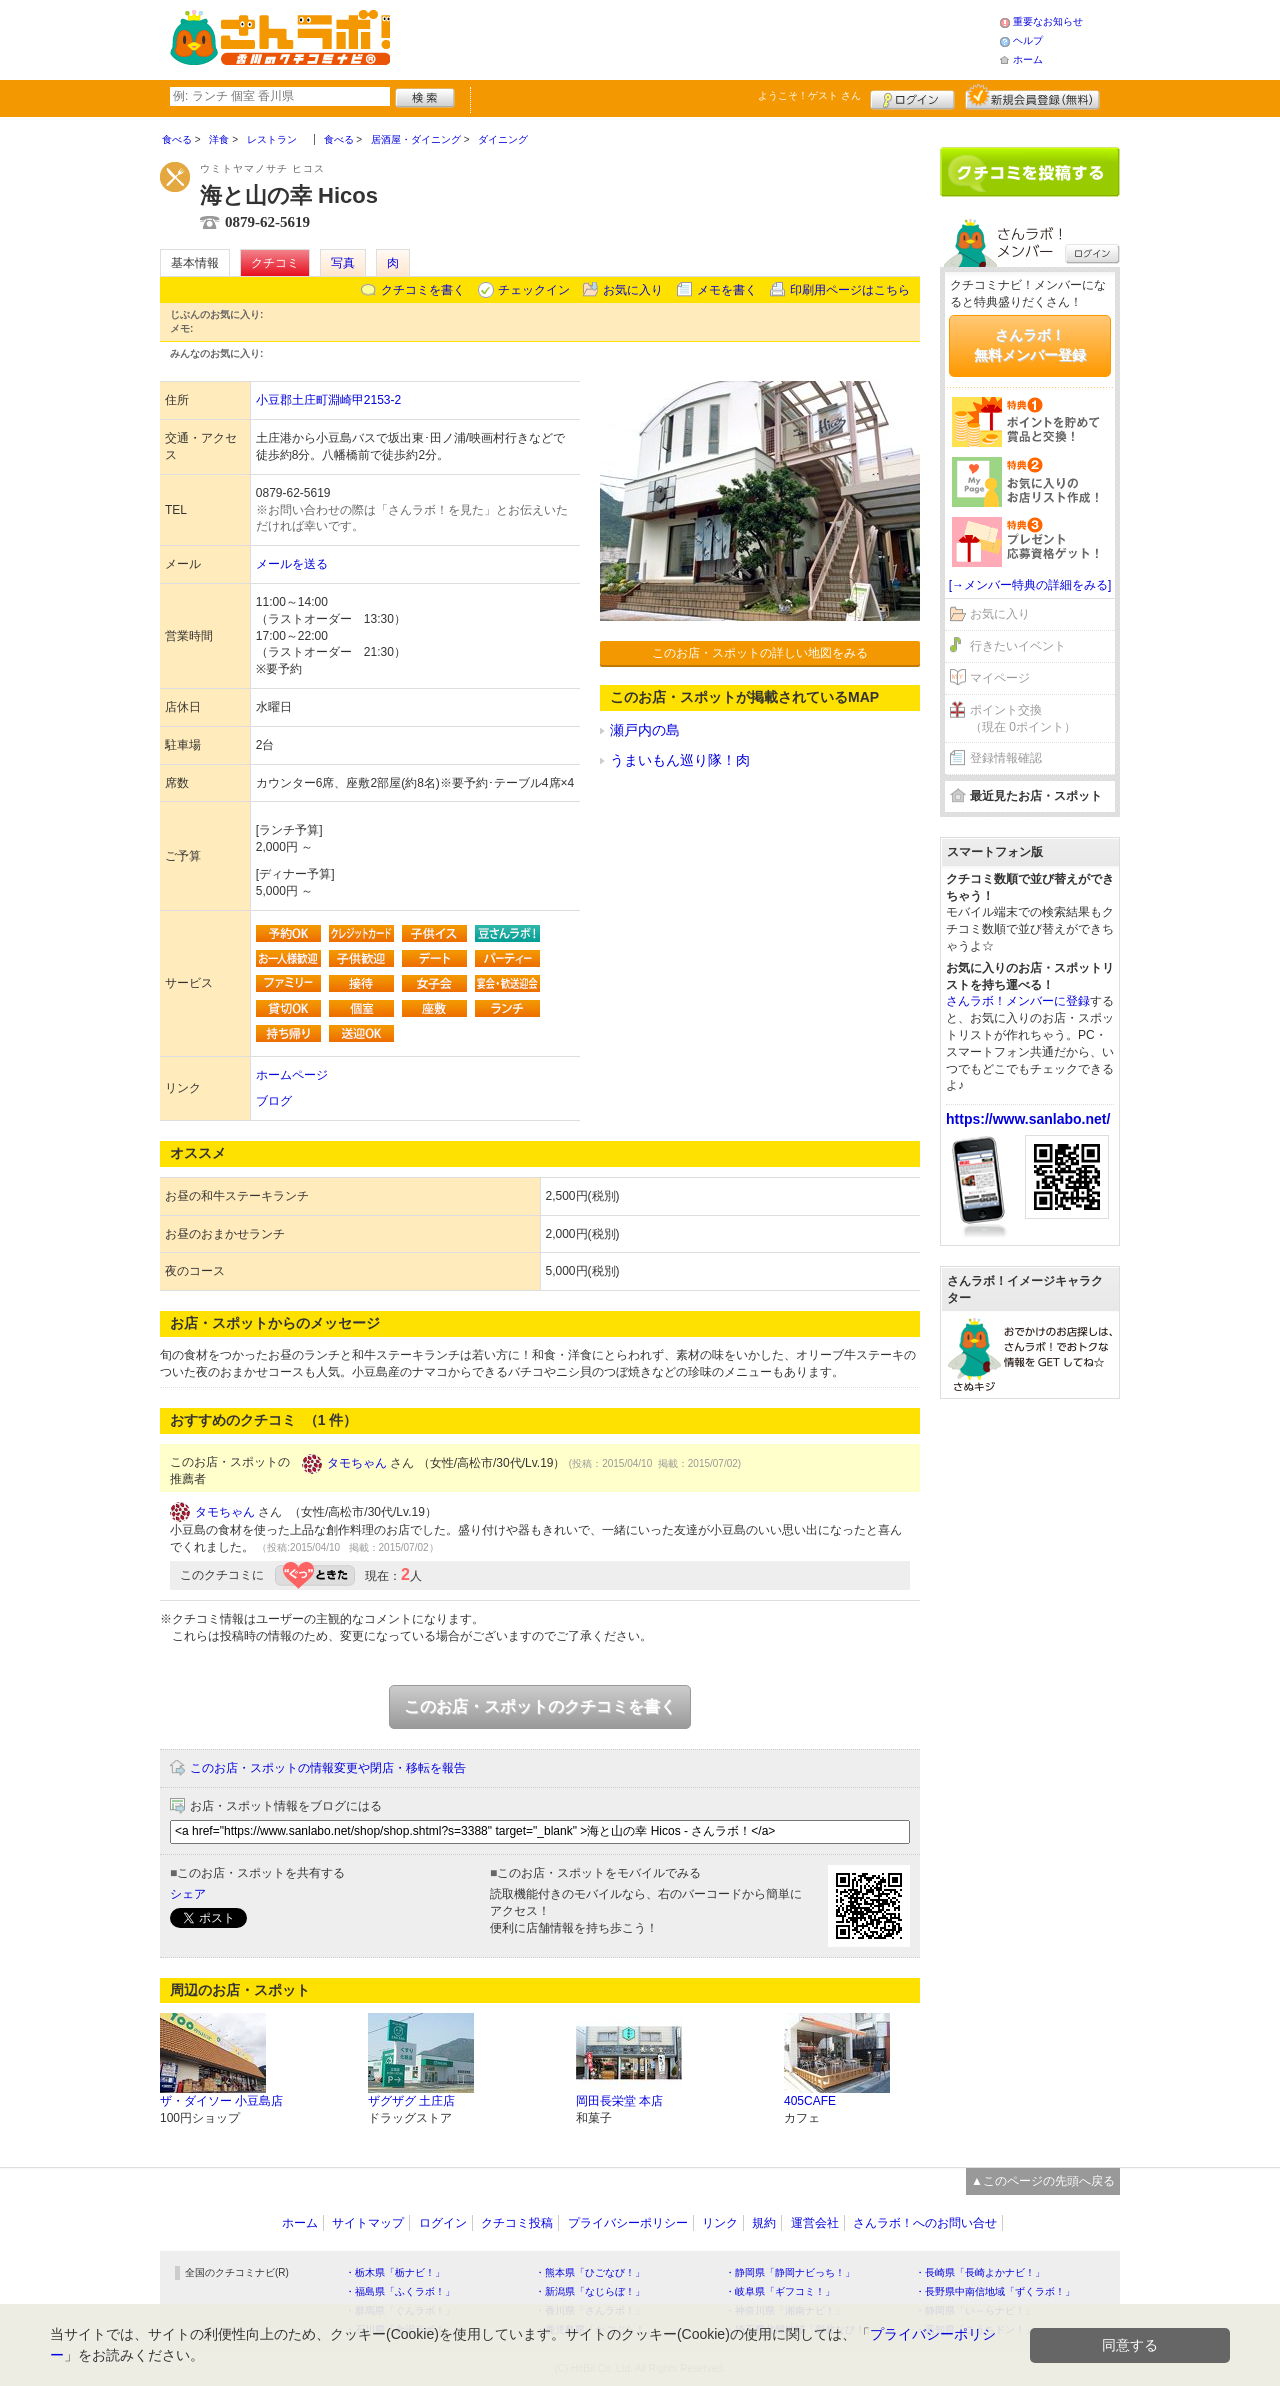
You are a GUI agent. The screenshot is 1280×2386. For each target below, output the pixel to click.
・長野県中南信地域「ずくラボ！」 (995, 2291)
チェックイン (534, 290)
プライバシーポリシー (628, 2223)
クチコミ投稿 (517, 2223)
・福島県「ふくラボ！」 (400, 2291)
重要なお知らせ (1048, 21)
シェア (188, 1894)
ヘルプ (1028, 40)
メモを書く (727, 290)
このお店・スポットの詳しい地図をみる (760, 653)
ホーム (1028, 59)
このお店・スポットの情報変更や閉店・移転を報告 (328, 1768)
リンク (720, 2223)
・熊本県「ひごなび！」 (590, 2272)
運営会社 (815, 2223)
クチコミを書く (423, 290)
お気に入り (633, 290)
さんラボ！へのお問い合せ (925, 2223)
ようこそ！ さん (809, 95)
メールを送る (292, 564)
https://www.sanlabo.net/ (1028, 1119)
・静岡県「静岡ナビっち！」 (790, 2272)
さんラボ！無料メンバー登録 (1030, 345)
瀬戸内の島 (645, 730)
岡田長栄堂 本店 (619, 2101)
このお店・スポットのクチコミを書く (540, 1706)
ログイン (912, 97)
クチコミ (275, 263)
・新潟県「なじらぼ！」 (590, 2291)
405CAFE (810, 2101)
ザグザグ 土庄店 (411, 2101)
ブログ (274, 1101)
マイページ (1000, 678)
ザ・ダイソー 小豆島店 (221, 2101)
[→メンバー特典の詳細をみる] (1030, 585)
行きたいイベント (1018, 646)
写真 (343, 263)
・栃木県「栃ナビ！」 (395, 2272)
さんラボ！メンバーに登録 (1018, 1001)
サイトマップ (368, 2223)
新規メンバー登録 (1032, 97)
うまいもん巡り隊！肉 (680, 760)
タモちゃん (357, 1463)
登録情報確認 (1006, 758)
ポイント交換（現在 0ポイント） (1023, 718)
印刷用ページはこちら (850, 290)
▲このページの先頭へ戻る (1043, 2181)
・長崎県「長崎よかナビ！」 (980, 2272)
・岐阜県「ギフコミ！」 (780, 2291)
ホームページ (292, 1075)
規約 (764, 2223)
